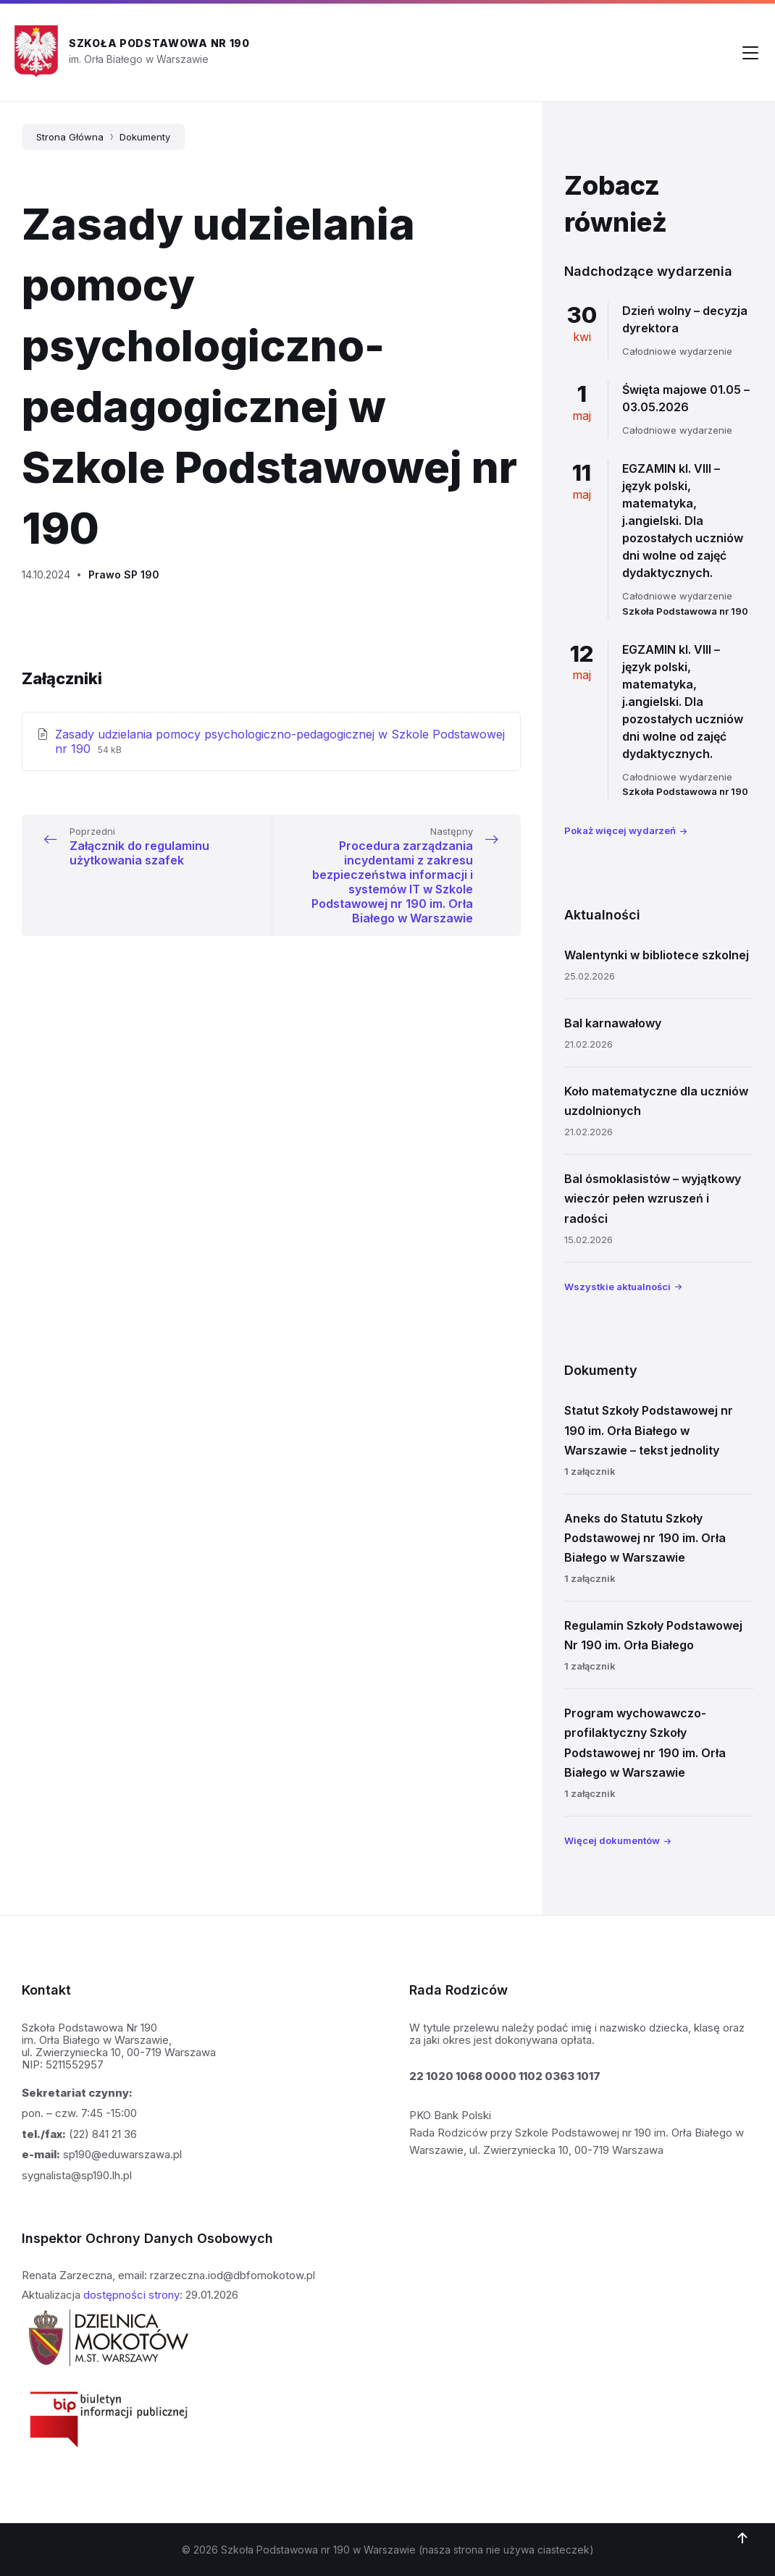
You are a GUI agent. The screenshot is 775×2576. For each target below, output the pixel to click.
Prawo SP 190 (123, 574)
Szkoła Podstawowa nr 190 (159, 43)
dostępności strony (131, 2295)
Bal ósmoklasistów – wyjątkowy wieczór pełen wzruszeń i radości (652, 1198)
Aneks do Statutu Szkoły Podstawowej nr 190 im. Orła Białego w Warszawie (645, 1538)
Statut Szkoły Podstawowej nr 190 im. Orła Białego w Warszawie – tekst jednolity (648, 1430)
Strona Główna (70, 137)
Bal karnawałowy (612, 1023)
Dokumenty (145, 137)
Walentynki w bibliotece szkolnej (656, 955)
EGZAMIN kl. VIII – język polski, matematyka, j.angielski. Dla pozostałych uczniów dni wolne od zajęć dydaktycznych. (682, 520)
